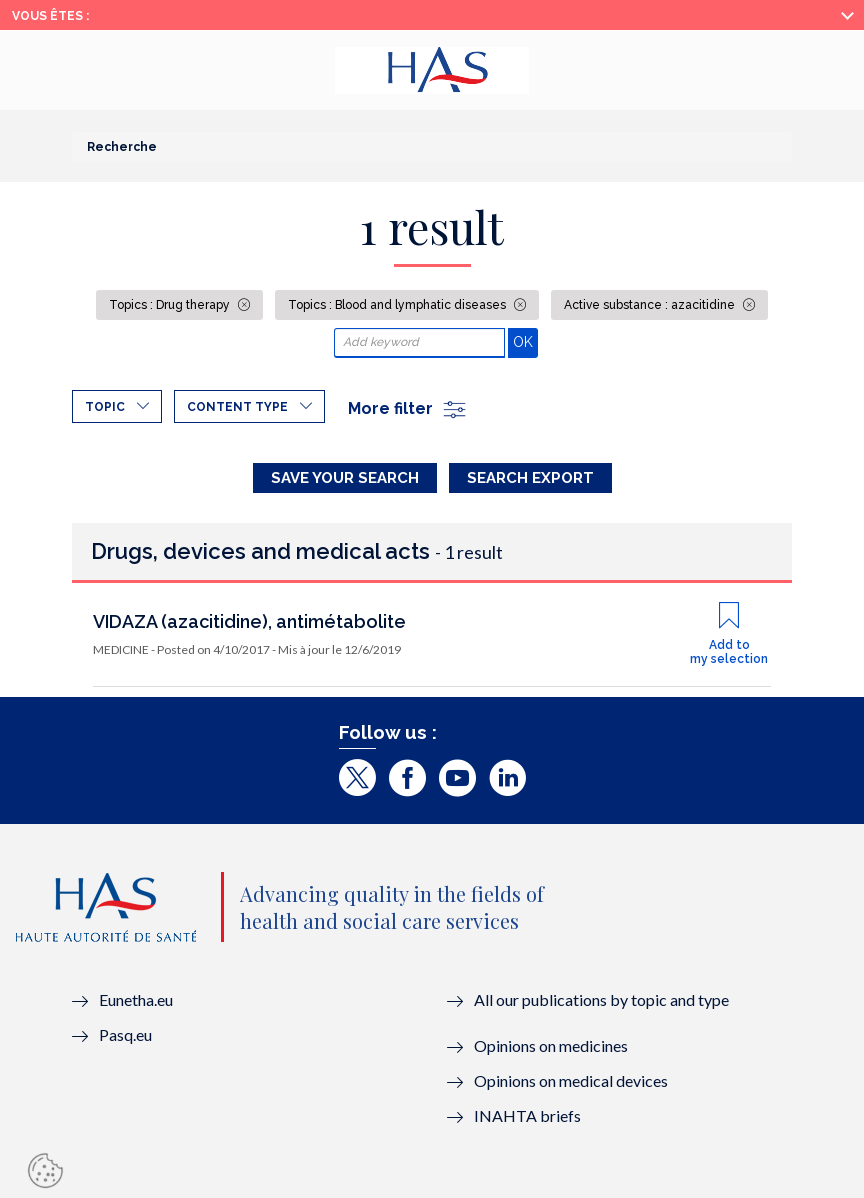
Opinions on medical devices (571, 1080)
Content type (237, 407)
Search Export (530, 478)
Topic (105, 407)
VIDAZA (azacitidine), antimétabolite (249, 621)
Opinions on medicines (551, 1045)
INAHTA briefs (527, 1115)
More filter (408, 408)
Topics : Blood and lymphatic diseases (398, 305)
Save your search (345, 478)
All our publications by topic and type (601, 999)
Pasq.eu (125, 1034)
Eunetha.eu (136, 999)
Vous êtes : (50, 16)
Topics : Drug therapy (171, 305)
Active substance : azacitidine (651, 305)
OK (525, 341)
